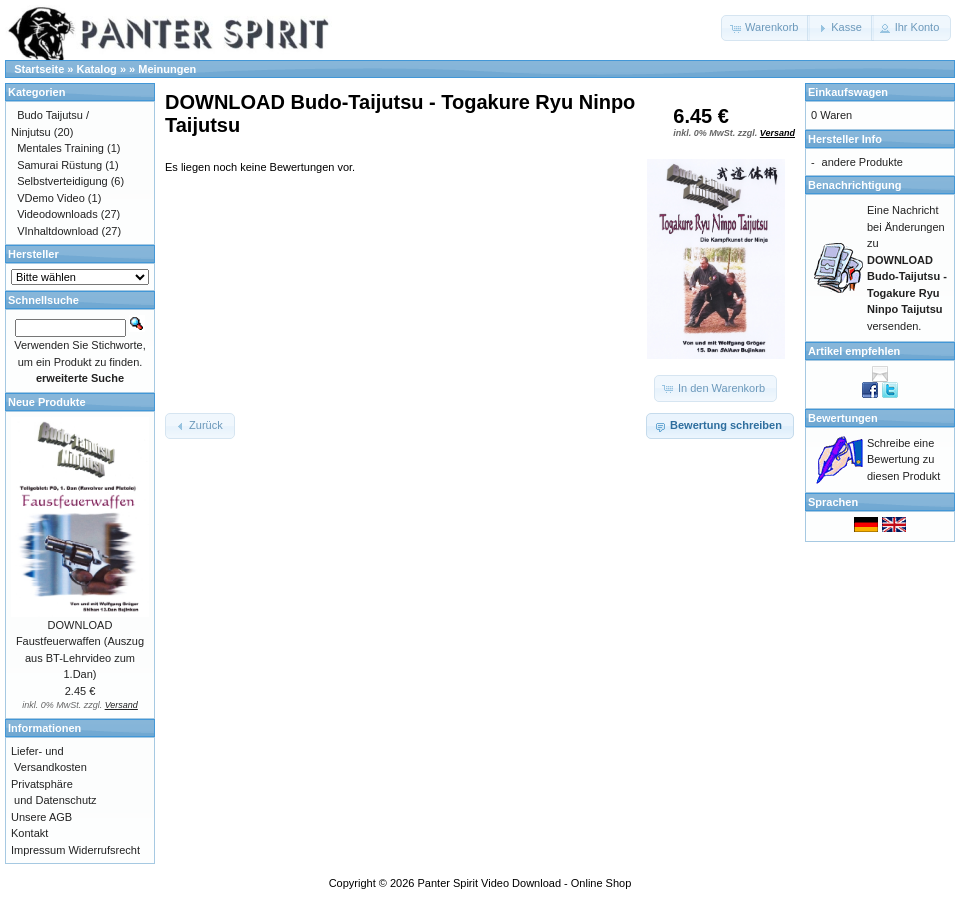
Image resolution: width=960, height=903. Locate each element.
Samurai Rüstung (59, 165)
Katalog (97, 69)
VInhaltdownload (57, 231)
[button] (765, 28)
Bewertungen (843, 418)
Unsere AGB (41, 817)
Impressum (38, 850)
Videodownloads (57, 214)
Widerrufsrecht (104, 850)
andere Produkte (862, 162)
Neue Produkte (47, 402)
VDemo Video (51, 198)
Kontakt (29, 833)
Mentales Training (60, 148)
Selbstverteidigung (62, 181)
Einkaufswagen (848, 92)
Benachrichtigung (855, 185)
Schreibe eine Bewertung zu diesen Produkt (903, 459)
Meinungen (167, 69)
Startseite (39, 69)
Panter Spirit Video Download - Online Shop (525, 883)
